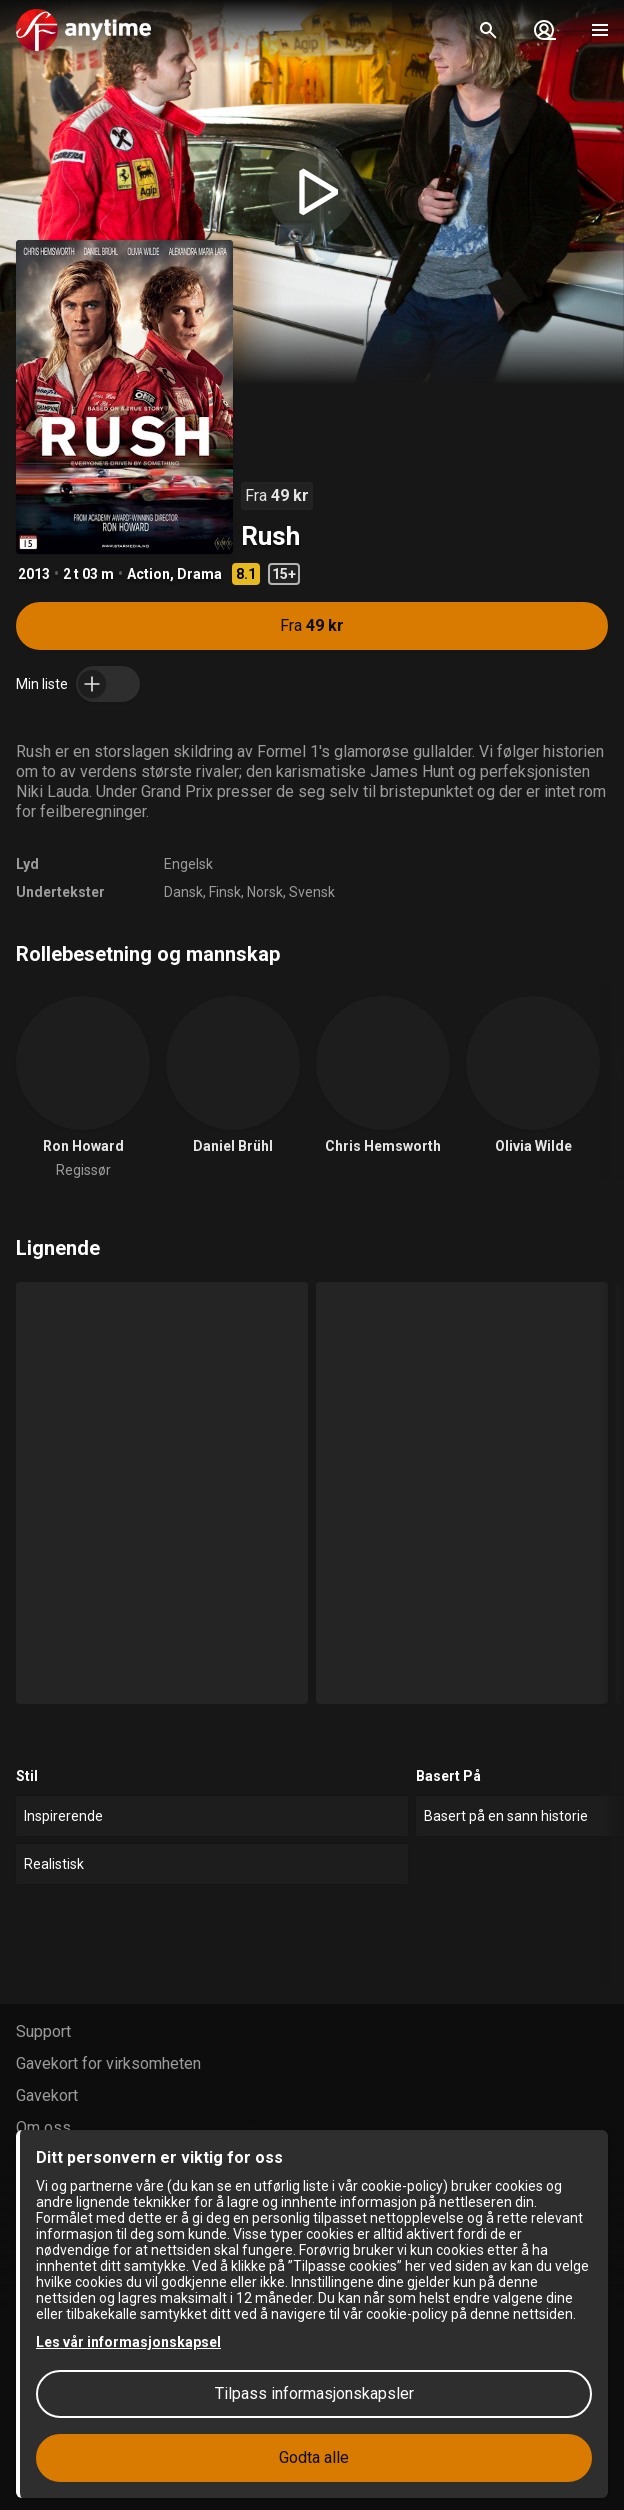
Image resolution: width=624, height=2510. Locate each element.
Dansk (183, 892)
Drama (199, 574)
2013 (34, 574)
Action (148, 574)
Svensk (312, 892)
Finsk (225, 892)
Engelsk (188, 864)
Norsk (265, 892)
